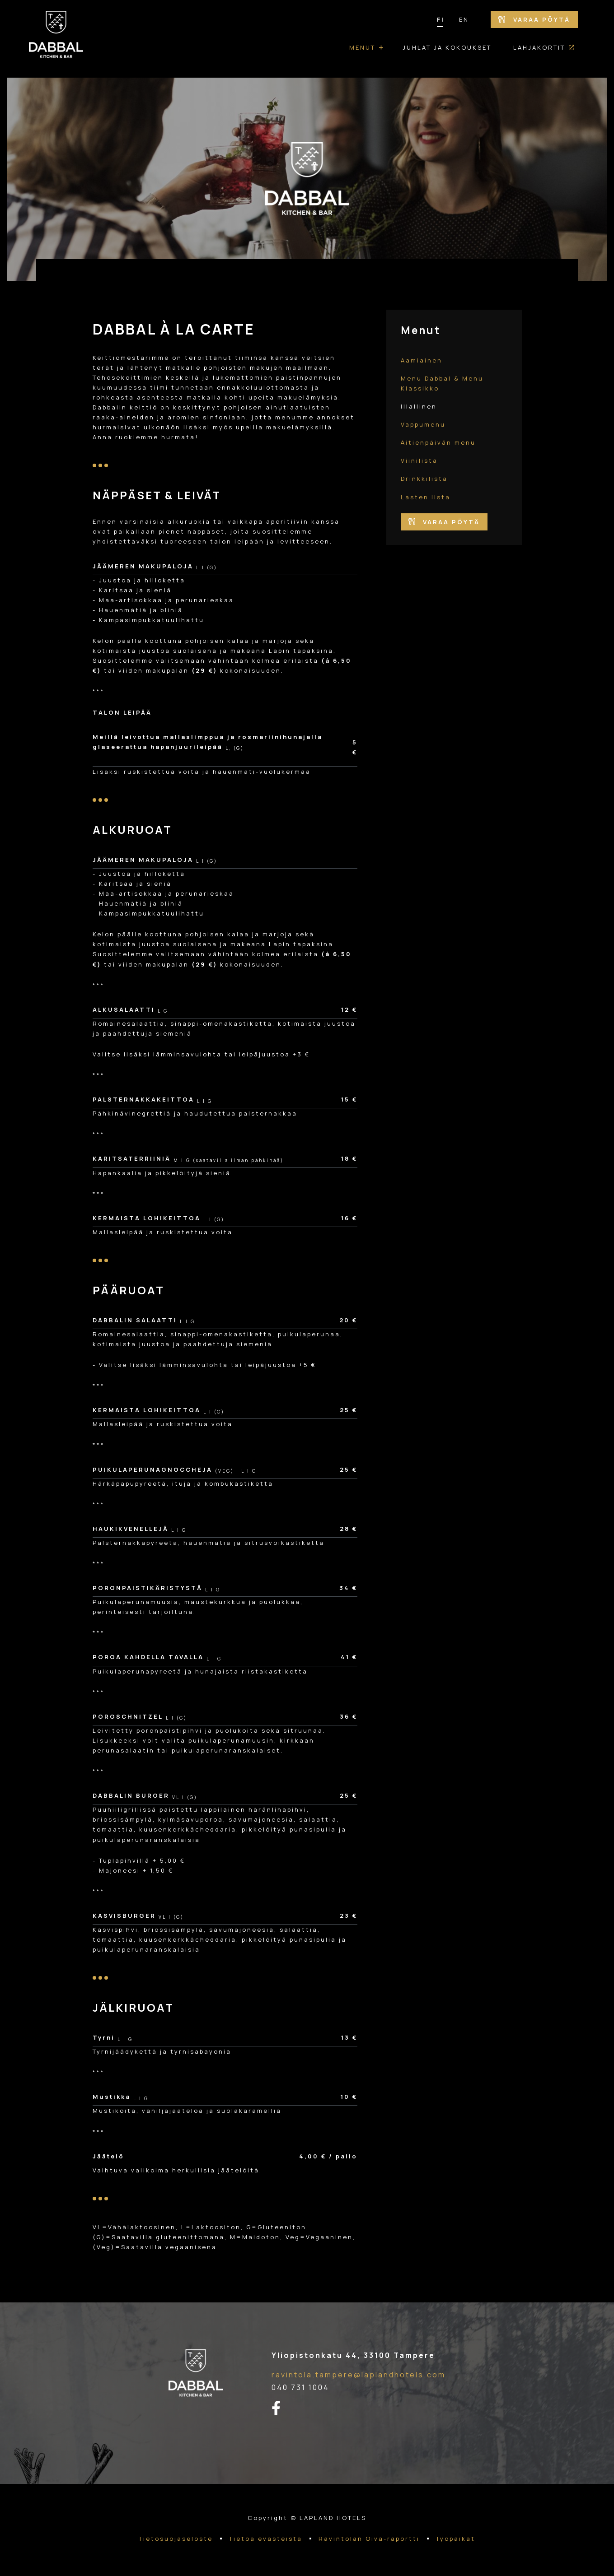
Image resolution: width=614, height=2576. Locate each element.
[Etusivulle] (56, 39)
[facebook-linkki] (281, 2408)
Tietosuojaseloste (176, 2538)
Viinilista (419, 460)
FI (441, 19)
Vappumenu (423, 424)
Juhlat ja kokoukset (447, 47)
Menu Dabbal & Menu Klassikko (442, 383)
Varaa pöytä (534, 19)
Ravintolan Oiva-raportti (369, 2538)
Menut (362, 47)
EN (464, 19)
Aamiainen (421, 360)
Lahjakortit (539, 47)
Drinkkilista (424, 478)
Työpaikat (455, 2538)
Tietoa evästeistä (265, 2538)
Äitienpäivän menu (438, 442)
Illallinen (419, 406)
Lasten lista (425, 497)
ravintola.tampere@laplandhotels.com (358, 2375)
